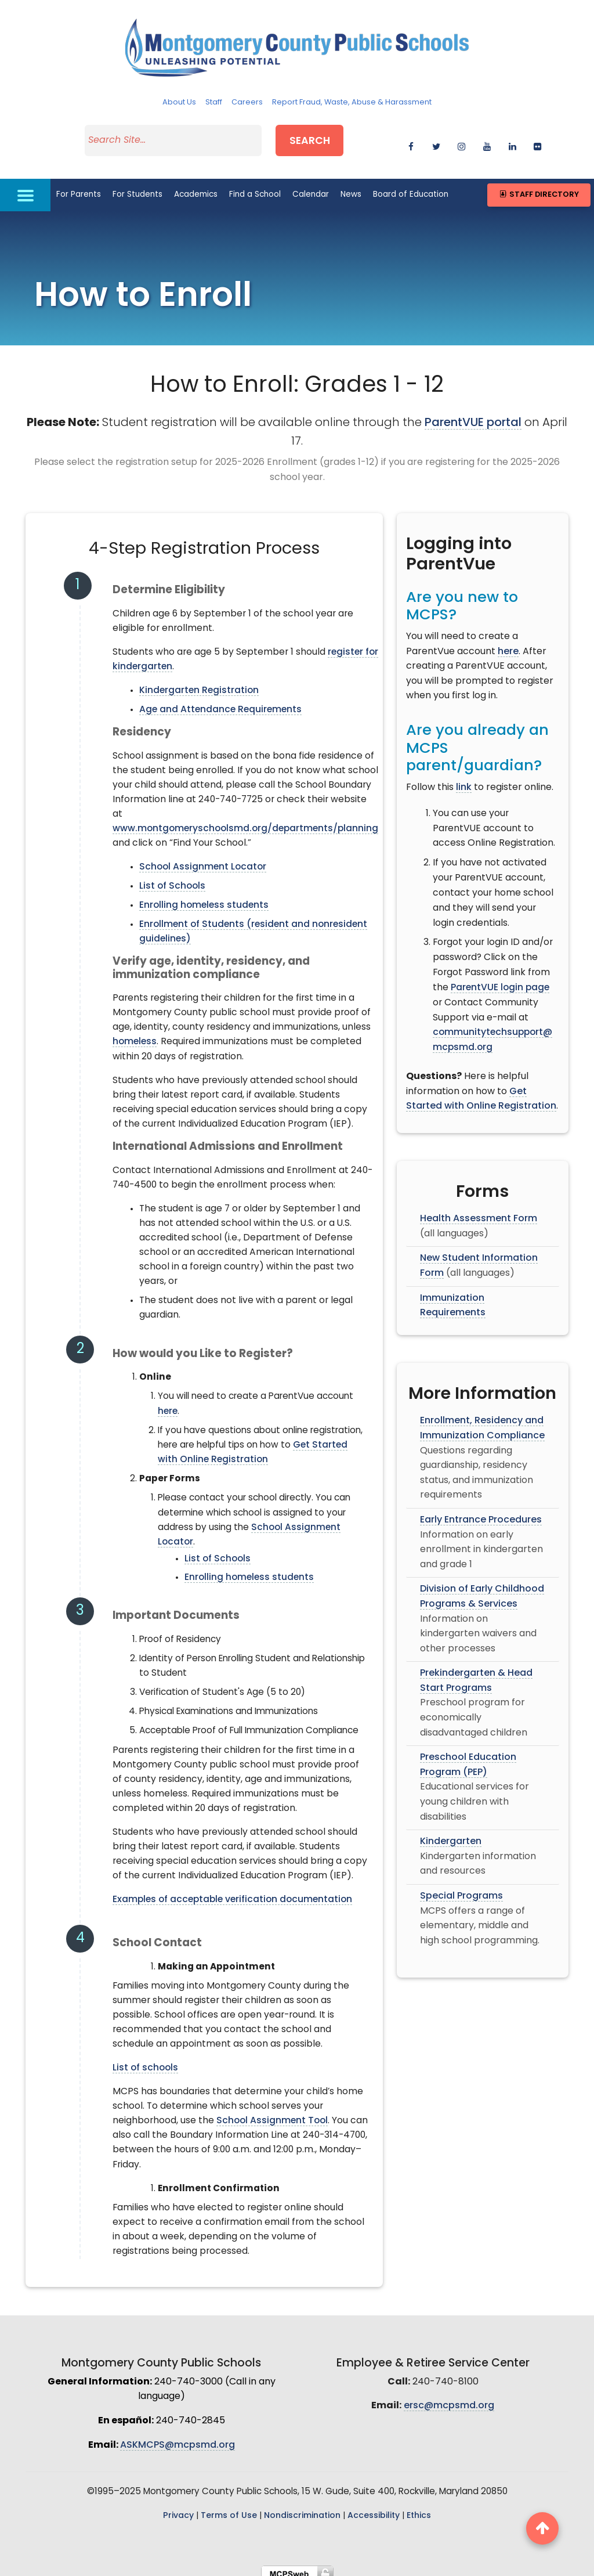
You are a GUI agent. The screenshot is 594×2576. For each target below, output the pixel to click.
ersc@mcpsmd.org (449, 2398)
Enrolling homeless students (204, 898)
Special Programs (461, 1888)
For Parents (78, 186)
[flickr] (537, 140)
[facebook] (411, 140)
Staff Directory (538, 187)
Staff (213, 102)
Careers (247, 102)
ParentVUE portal (473, 415)
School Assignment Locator (202, 859)
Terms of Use (229, 2508)
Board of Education (410, 186)
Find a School (255, 186)
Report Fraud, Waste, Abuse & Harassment (352, 102)
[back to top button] (542, 2528)
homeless (135, 1034)
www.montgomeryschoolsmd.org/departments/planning (245, 821)
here (168, 1403)
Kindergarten (450, 1834)
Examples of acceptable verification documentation (232, 1892)
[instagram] (461, 140)
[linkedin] (512, 140)
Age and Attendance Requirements (220, 702)
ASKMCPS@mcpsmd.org (177, 2437)
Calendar (310, 186)
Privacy (178, 2508)
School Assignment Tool (272, 2113)
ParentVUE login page (500, 979)
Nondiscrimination (302, 2508)
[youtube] (487, 140)
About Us (179, 102)
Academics (196, 186)
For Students (137, 186)
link (464, 780)
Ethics (419, 2508)
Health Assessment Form (478, 1211)
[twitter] (436, 140)
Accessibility (373, 2508)
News (351, 186)
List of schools (145, 2060)
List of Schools (172, 878)
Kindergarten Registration (199, 683)
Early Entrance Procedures (481, 1512)
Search (320, 138)
